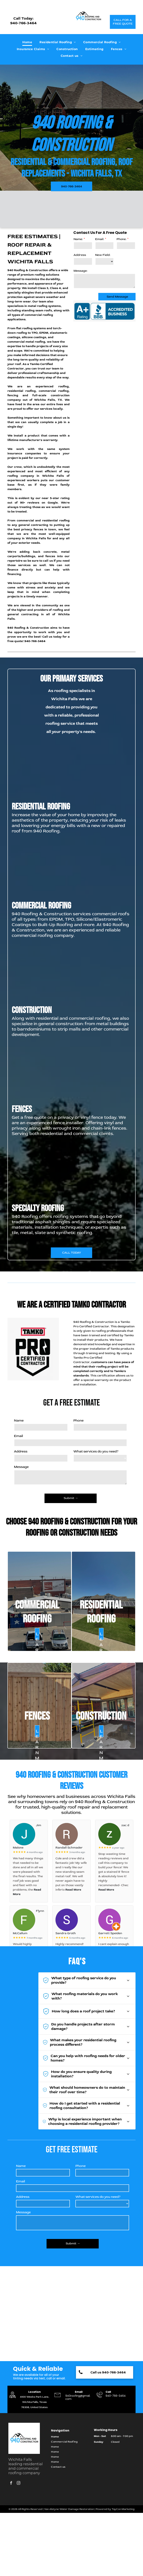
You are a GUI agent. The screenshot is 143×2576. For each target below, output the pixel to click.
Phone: (121, 239)
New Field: (102, 255)
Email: (99, 239)
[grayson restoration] (12, 2394)
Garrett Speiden (110, 1933)
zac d (125, 1825)
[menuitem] (27, 42)
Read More (73, 1889)
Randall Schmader (69, 1847)
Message (21, 1467)
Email (18, 1436)
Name (19, 1420)
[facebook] (11, 2483)
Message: (81, 271)
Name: (78, 239)
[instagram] (18, 2483)
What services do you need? (95, 1451)
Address (80, 255)
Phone (78, 1420)
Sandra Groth (65, 1933)
